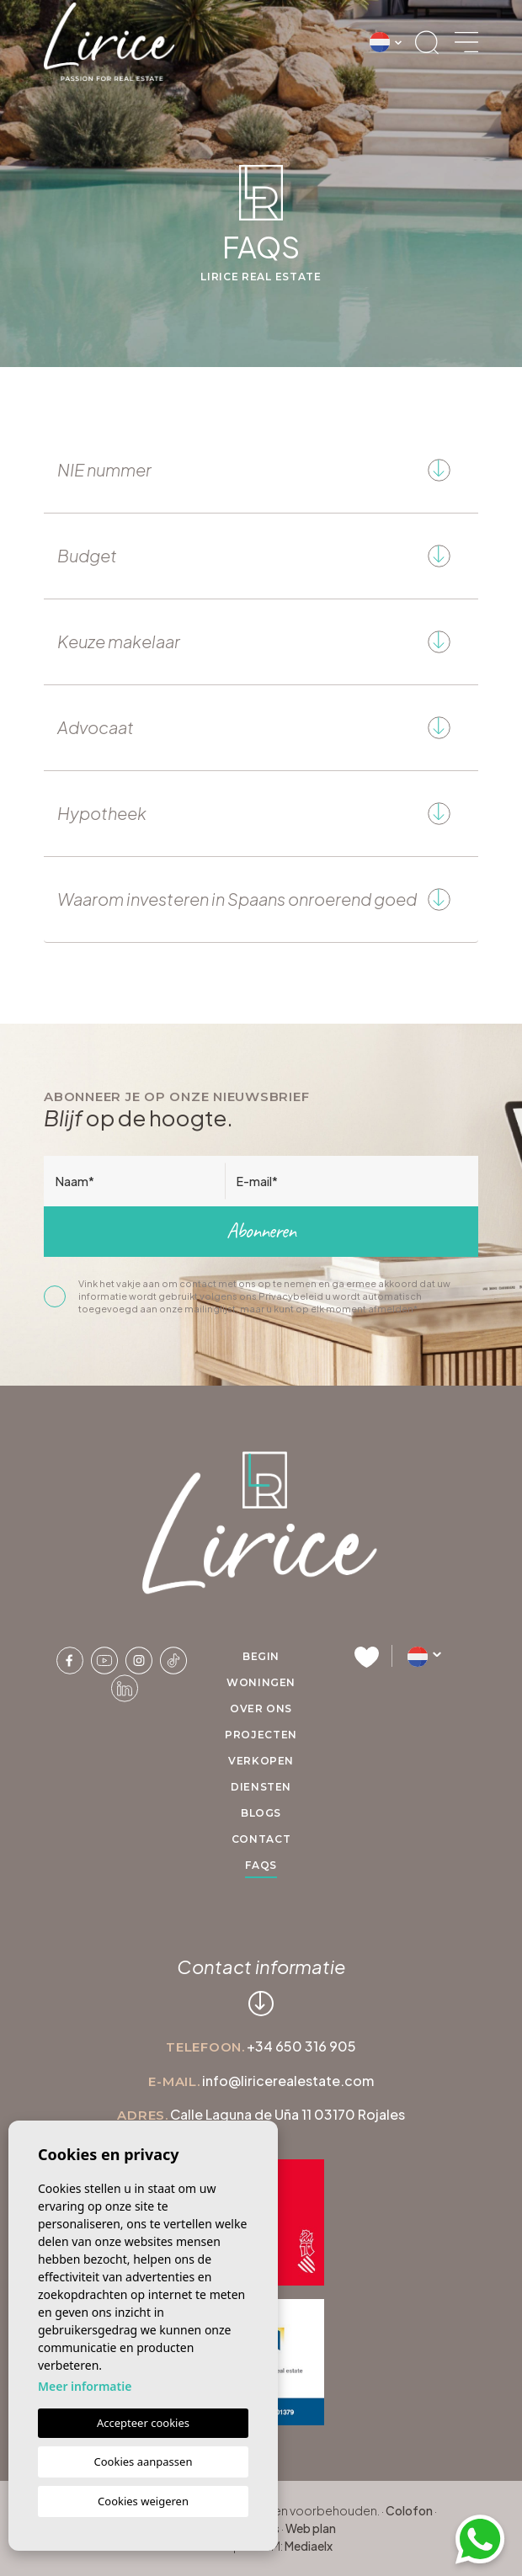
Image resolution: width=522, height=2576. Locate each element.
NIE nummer (259, 470)
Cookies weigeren (143, 2501)
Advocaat (259, 727)
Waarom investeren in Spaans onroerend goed (259, 899)
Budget (259, 556)
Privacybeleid (291, 1296)
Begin (261, 1656)
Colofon (409, 2510)
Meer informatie (84, 2386)
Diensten (261, 1786)
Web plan (310, 2528)
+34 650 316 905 (301, 2046)
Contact (261, 1839)
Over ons (261, 1708)
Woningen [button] (261, 1682)
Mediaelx (309, 2545)
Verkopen (261, 1760)
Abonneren (261, 1230)
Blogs (261, 1813)
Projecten (261, 1734)
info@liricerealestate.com (288, 2080)
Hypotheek (259, 813)
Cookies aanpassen (143, 2461)
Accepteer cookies (143, 2422)
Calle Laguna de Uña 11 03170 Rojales (287, 2114)
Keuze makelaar (259, 642)
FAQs (261, 1865)
